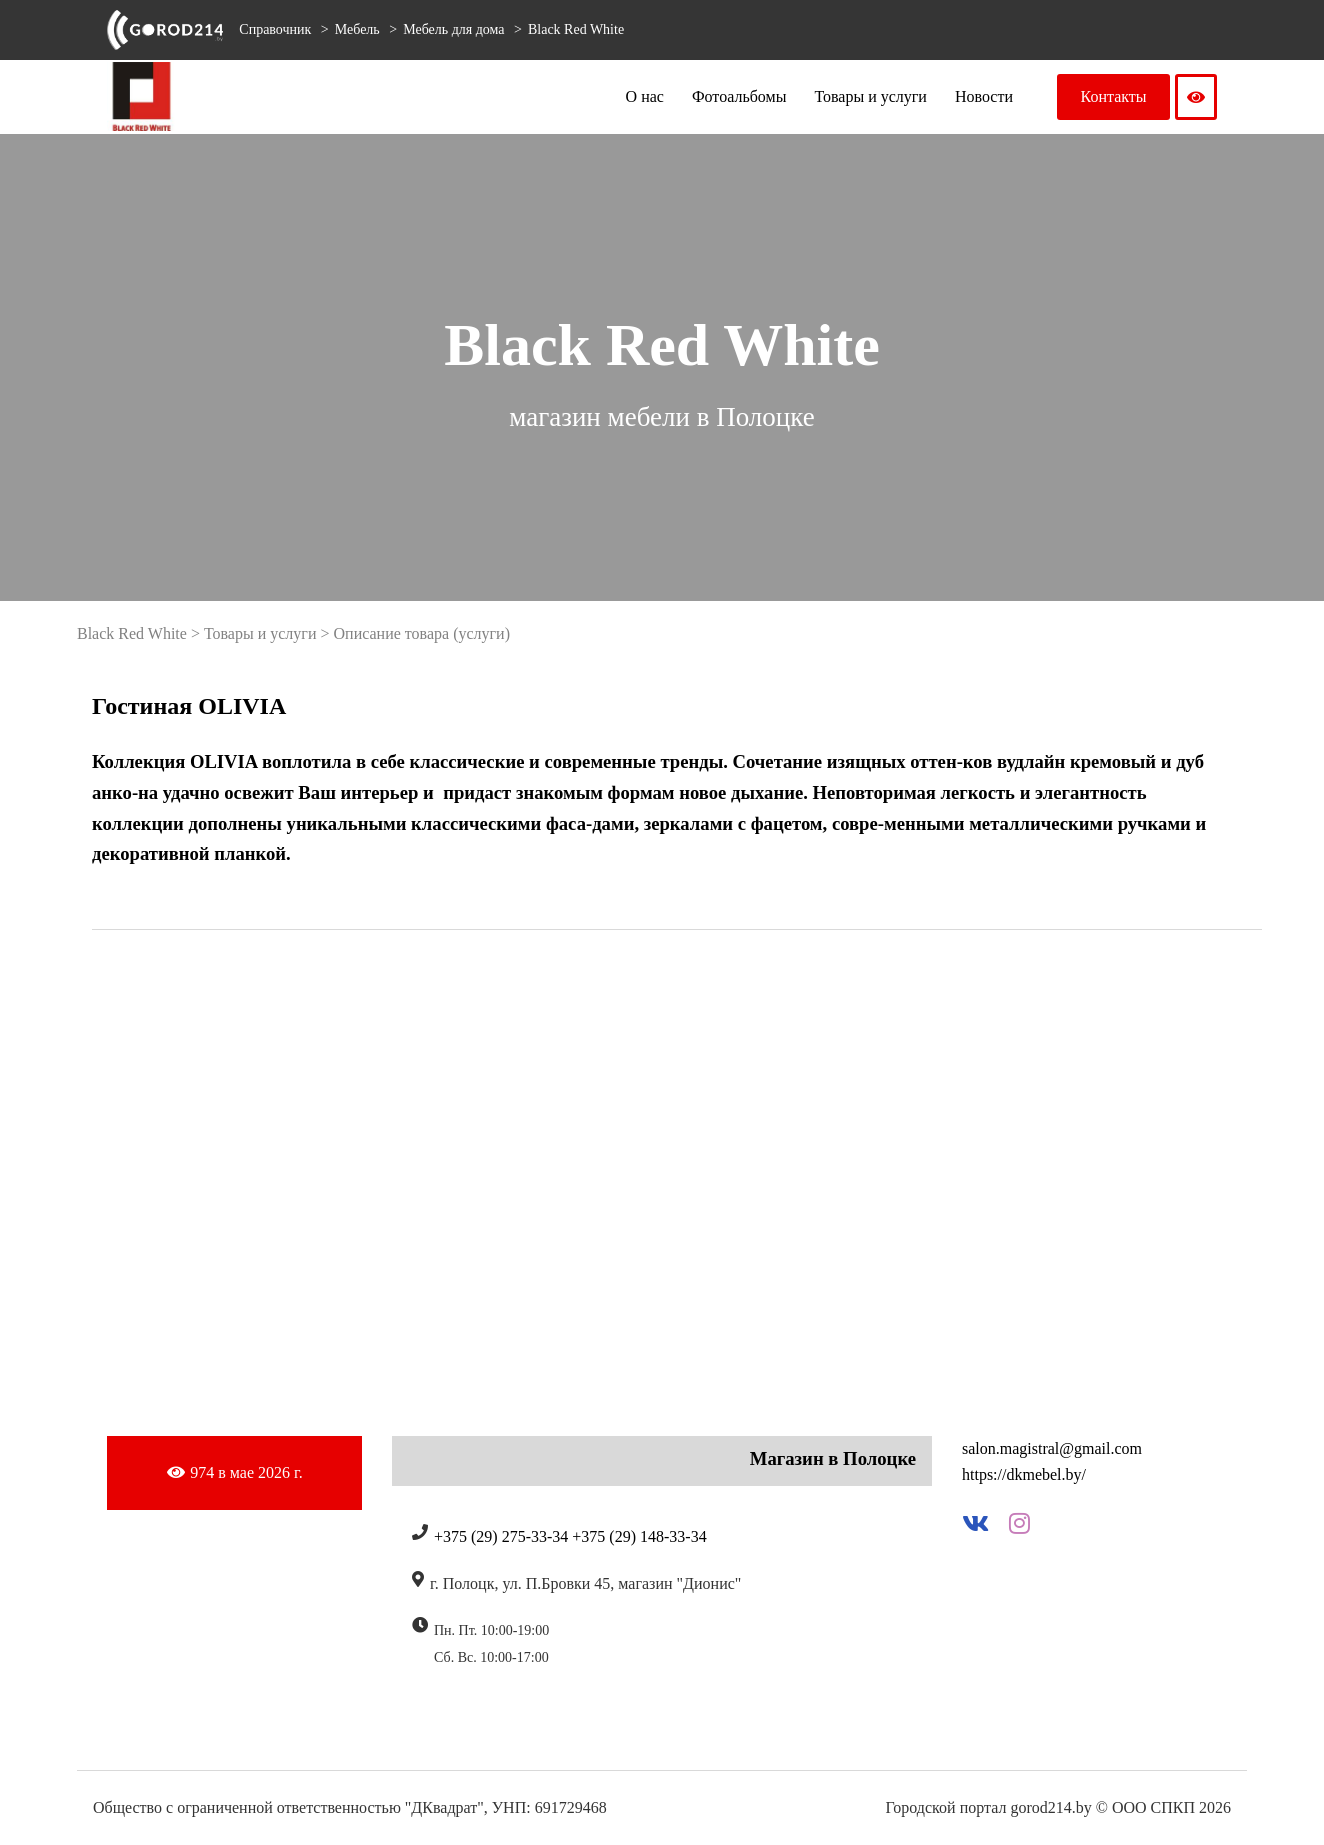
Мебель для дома (455, 29)
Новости (984, 96)
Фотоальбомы (739, 96)
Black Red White (576, 29)
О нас (645, 96)
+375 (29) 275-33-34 (501, 1536)
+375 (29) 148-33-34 (639, 1536)
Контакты (1114, 96)
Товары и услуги (870, 96)
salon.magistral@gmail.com (1052, 1448)
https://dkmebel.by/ (1024, 1474)
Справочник (275, 29)
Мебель (359, 29)
